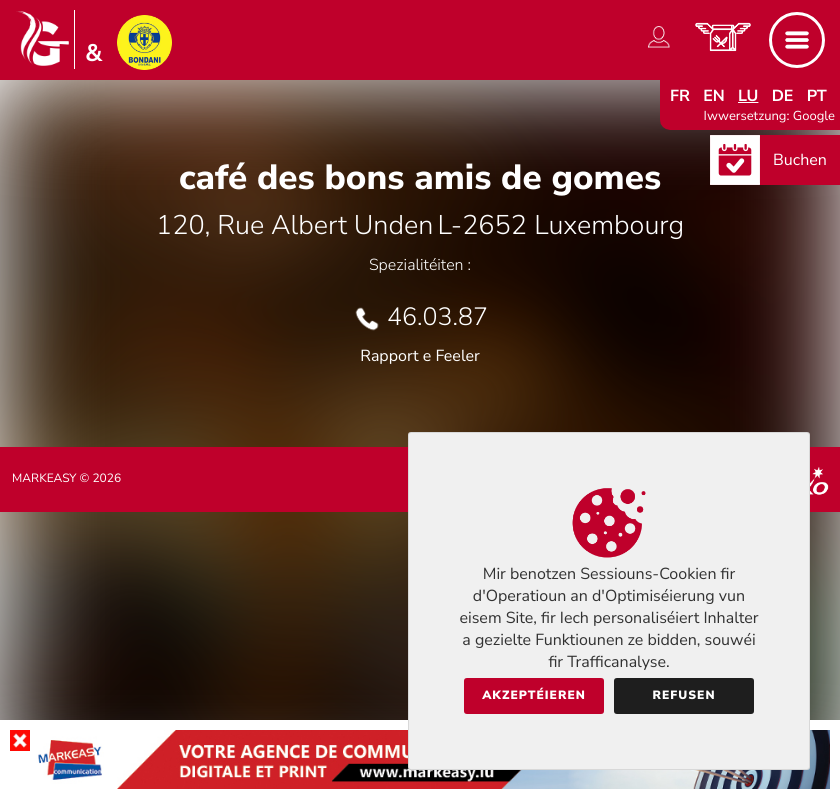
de (783, 96)
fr (680, 96)
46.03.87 (437, 317)
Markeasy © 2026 (66, 479)
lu (748, 96)
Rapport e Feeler (420, 356)
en (714, 96)
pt (817, 96)
